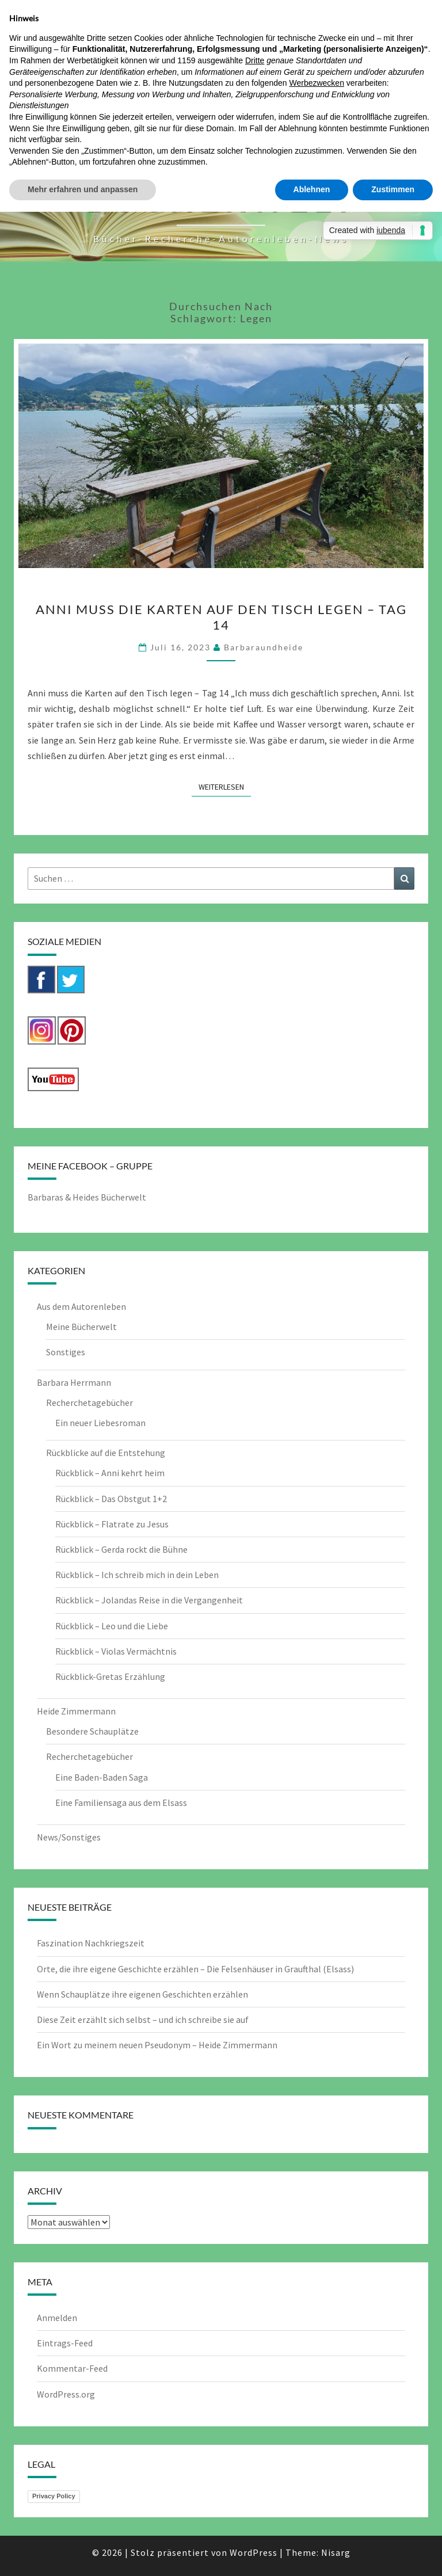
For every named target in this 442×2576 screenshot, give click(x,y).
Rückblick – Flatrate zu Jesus (112, 1524)
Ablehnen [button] (312, 189)
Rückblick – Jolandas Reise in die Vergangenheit (149, 1600)
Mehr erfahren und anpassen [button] (83, 189)
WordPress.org (66, 2394)
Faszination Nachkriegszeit (90, 1943)
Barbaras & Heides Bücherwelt (87, 1197)
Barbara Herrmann (74, 1382)
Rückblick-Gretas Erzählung (110, 1676)
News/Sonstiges (69, 1837)
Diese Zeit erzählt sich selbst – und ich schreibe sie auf (143, 2019)
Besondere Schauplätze (92, 1731)
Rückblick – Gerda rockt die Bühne (121, 1549)
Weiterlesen (225, 786)
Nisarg (335, 2552)
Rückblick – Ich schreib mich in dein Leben (137, 1574)
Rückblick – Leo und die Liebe (111, 1626)
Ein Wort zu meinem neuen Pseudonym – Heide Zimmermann (157, 2045)
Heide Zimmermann (76, 1711)
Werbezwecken (316, 82)
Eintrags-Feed (65, 2343)
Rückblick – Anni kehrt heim (110, 1472)
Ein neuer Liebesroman (100, 1422)
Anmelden (57, 2317)
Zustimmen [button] (392, 189)
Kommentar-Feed (72, 2368)
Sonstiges (65, 1352)
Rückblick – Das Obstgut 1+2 (111, 1498)
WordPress (253, 2552)
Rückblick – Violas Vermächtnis (116, 1651)
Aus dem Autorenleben (81, 1306)
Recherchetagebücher (89, 1402)
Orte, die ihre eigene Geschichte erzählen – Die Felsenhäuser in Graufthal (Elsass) (195, 1969)
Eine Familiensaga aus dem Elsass (121, 1802)
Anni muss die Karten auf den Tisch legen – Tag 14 (221, 616)
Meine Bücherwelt (81, 1326)
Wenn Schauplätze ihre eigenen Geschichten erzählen (142, 1994)
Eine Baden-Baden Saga (101, 1777)
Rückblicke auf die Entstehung (105, 1452)
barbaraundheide (263, 647)
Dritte (254, 60)
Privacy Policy (53, 2496)
